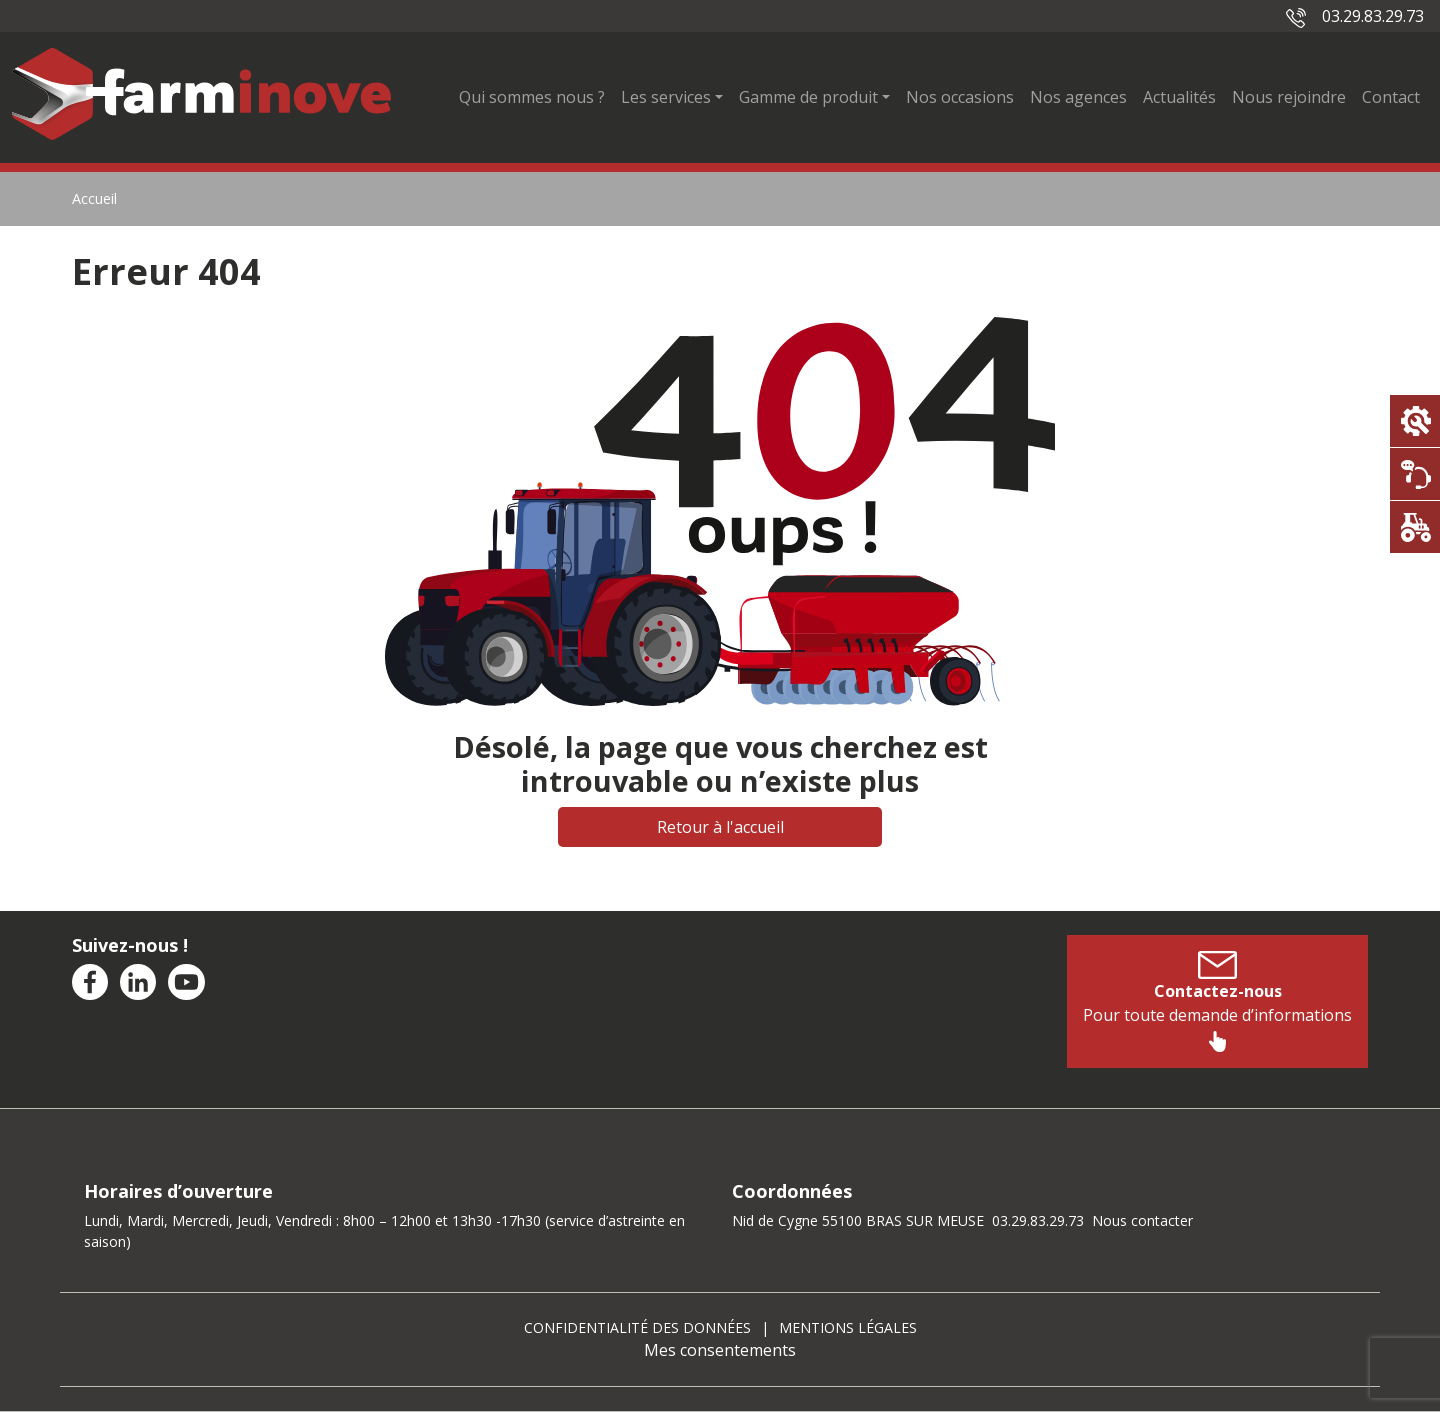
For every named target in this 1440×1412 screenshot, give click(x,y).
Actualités (1179, 97)
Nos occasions (960, 97)
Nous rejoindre (1289, 97)
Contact (1391, 97)
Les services (666, 97)
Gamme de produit (808, 97)
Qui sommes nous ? (532, 97)
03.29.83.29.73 (1355, 16)
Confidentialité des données (637, 1327)
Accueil (94, 198)
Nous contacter (1142, 1220)
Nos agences (1078, 97)
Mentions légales (848, 1327)
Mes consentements (720, 1350)
